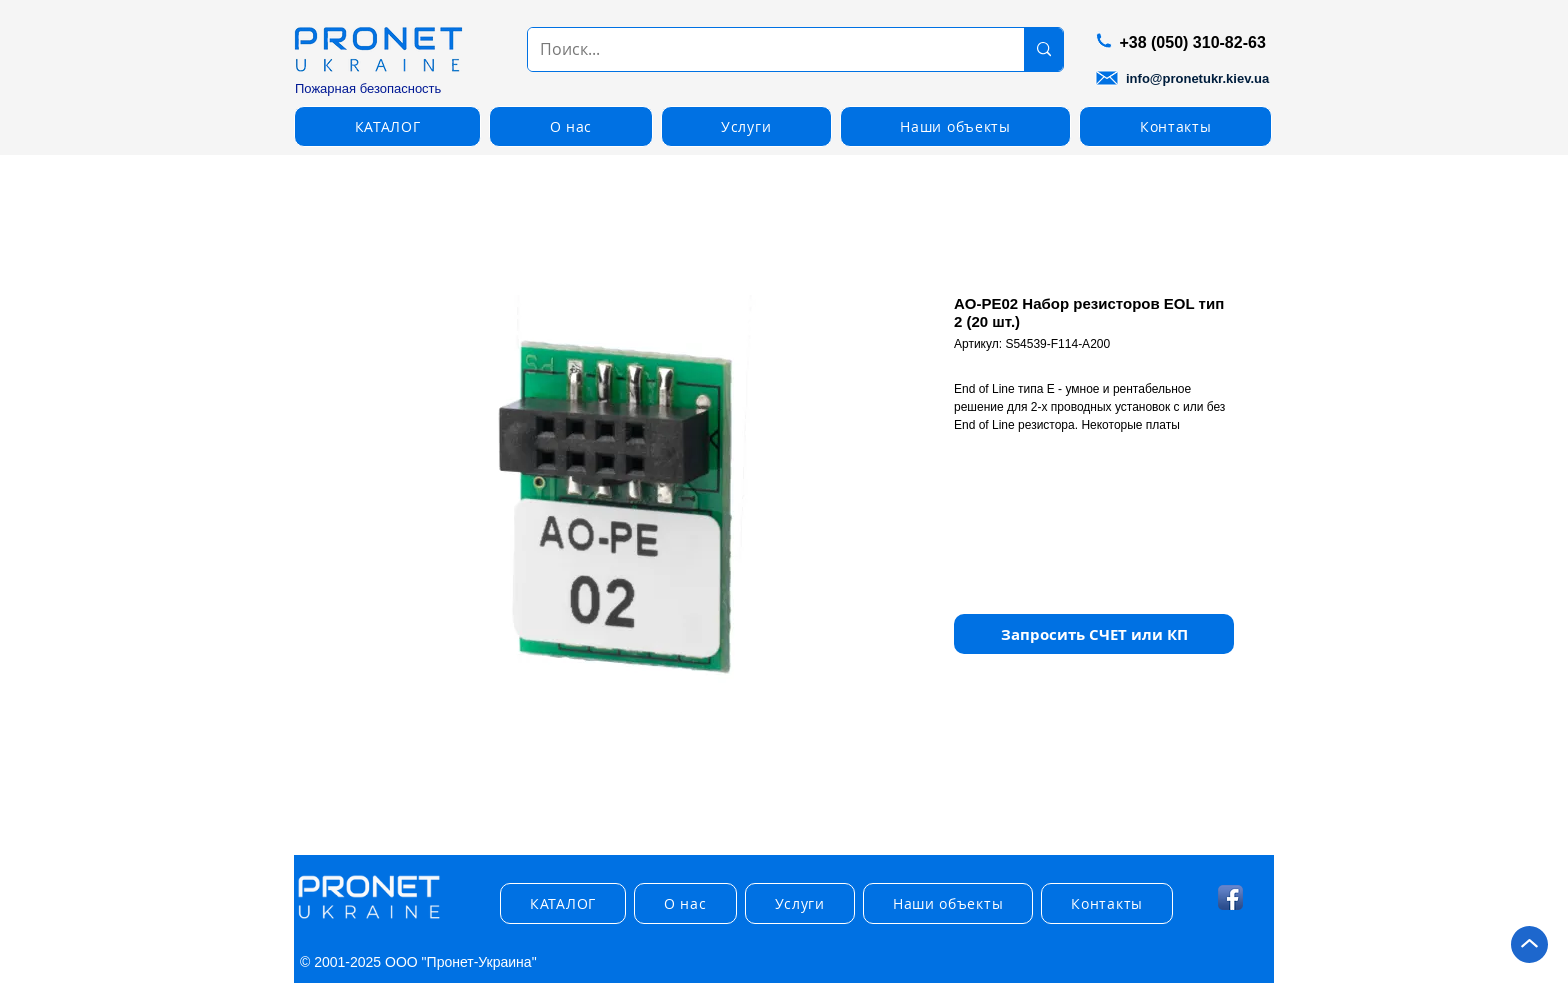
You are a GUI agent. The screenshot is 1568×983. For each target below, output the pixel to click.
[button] (387, 126)
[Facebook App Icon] (1230, 897)
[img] (369, 919)
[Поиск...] (761, 49)
